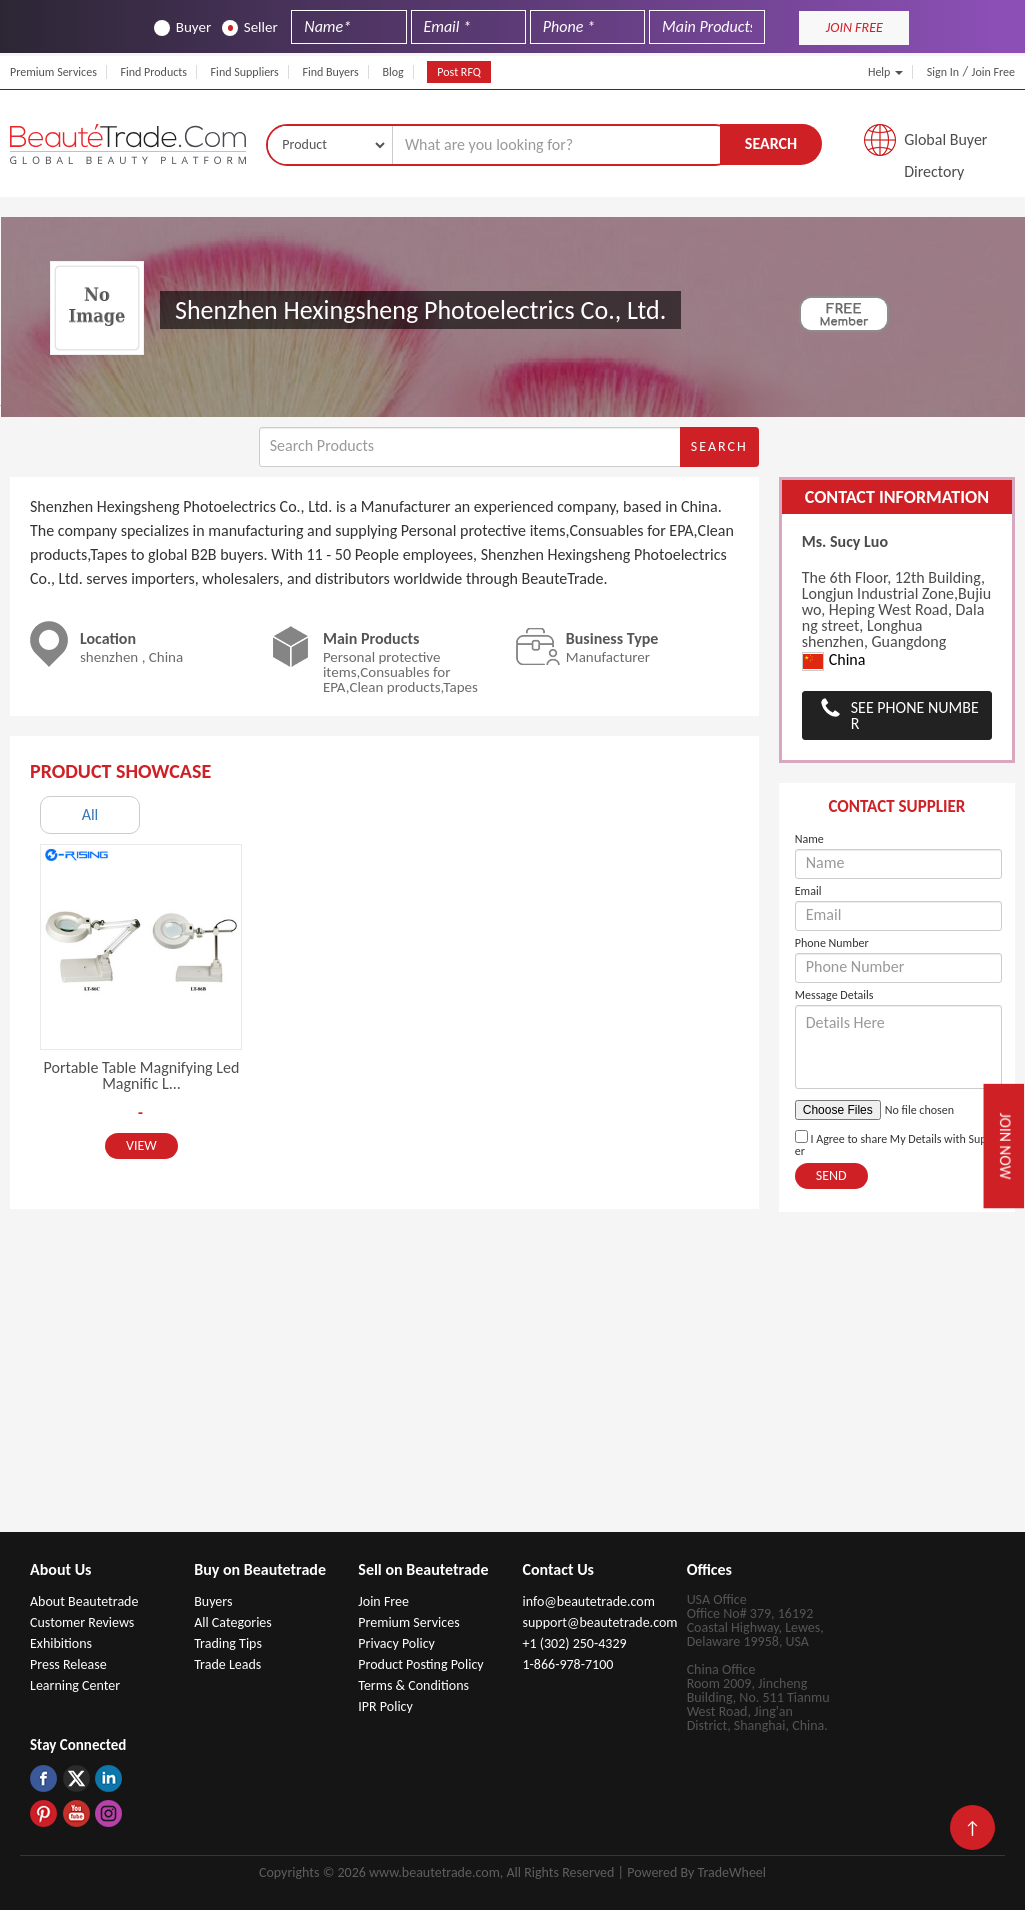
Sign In (943, 72)
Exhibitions (61, 1643)
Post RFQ (459, 72)
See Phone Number (915, 715)
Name (809, 839)
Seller (250, 27)
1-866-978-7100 (567, 1664)
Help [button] (885, 72)
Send (831, 1175)
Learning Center (75, 1685)
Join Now (1005, 1145)
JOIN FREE (854, 27)
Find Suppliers (245, 72)
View (141, 1145)
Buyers (213, 1601)
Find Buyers (330, 72)
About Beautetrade (84, 1601)
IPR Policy (385, 1706)
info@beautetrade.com (588, 1601)
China (834, 660)
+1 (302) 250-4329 (574, 1643)
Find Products (153, 72)
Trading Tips (228, 1643)
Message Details (834, 995)
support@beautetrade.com (599, 1622)
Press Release (68, 1664)
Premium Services (53, 72)
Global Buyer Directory (945, 145)
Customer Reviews (82, 1622)
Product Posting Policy (420, 1664)
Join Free (993, 72)
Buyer (182, 27)
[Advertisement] (513, 1382)
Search (771, 143)
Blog (392, 72)
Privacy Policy (396, 1643)
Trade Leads (227, 1664)
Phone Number (832, 943)
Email (808, 891)
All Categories (233, 1622)
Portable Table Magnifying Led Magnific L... (142, 1075)
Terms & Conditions (413, 1685)
